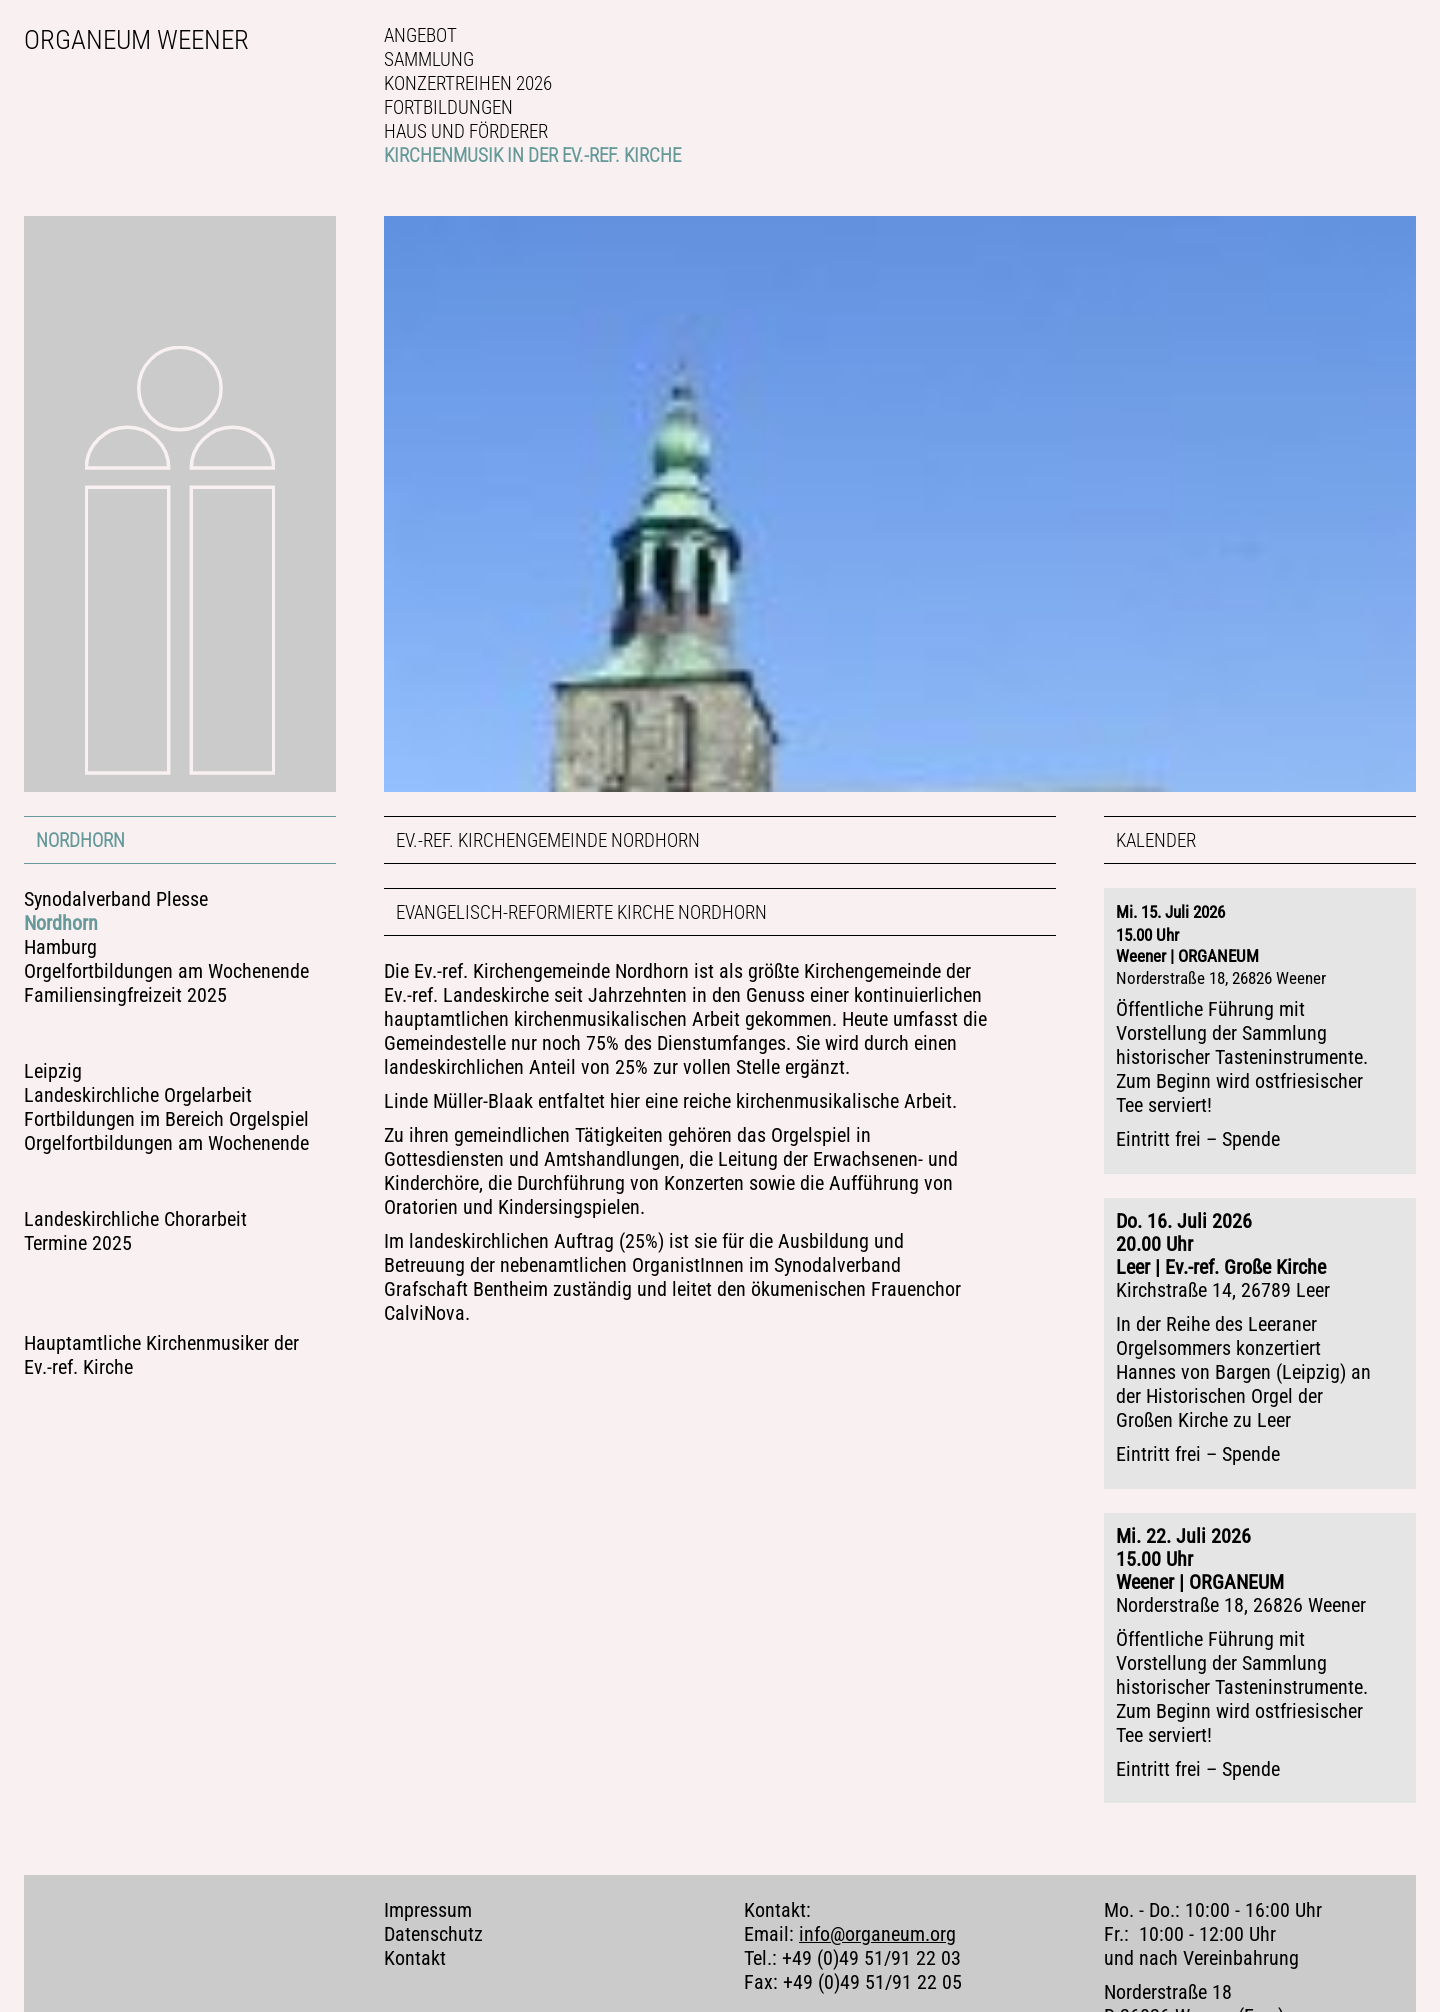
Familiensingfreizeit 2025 (125, 995)
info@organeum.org (877, 1917)
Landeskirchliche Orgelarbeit (138, 1095)
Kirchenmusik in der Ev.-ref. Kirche (532, 155)
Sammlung (429, 59)
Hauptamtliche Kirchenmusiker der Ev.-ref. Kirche (161, 1355)
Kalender (1156, 840)
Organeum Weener (136, 40)
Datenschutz (433, 1917)
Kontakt (415, 1941)
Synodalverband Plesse (116, 899)
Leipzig (53, 1071)
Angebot (420, 35)
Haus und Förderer (466, 131)
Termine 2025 (78, 1243)
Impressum (428, 1893)
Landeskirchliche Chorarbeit (135, 1219)
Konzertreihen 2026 (468, 83)
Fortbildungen (448, 107)
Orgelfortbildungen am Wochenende (166, 971)
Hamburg (60, 947)
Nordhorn (80, 840)
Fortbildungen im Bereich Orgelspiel (166, 1119)
